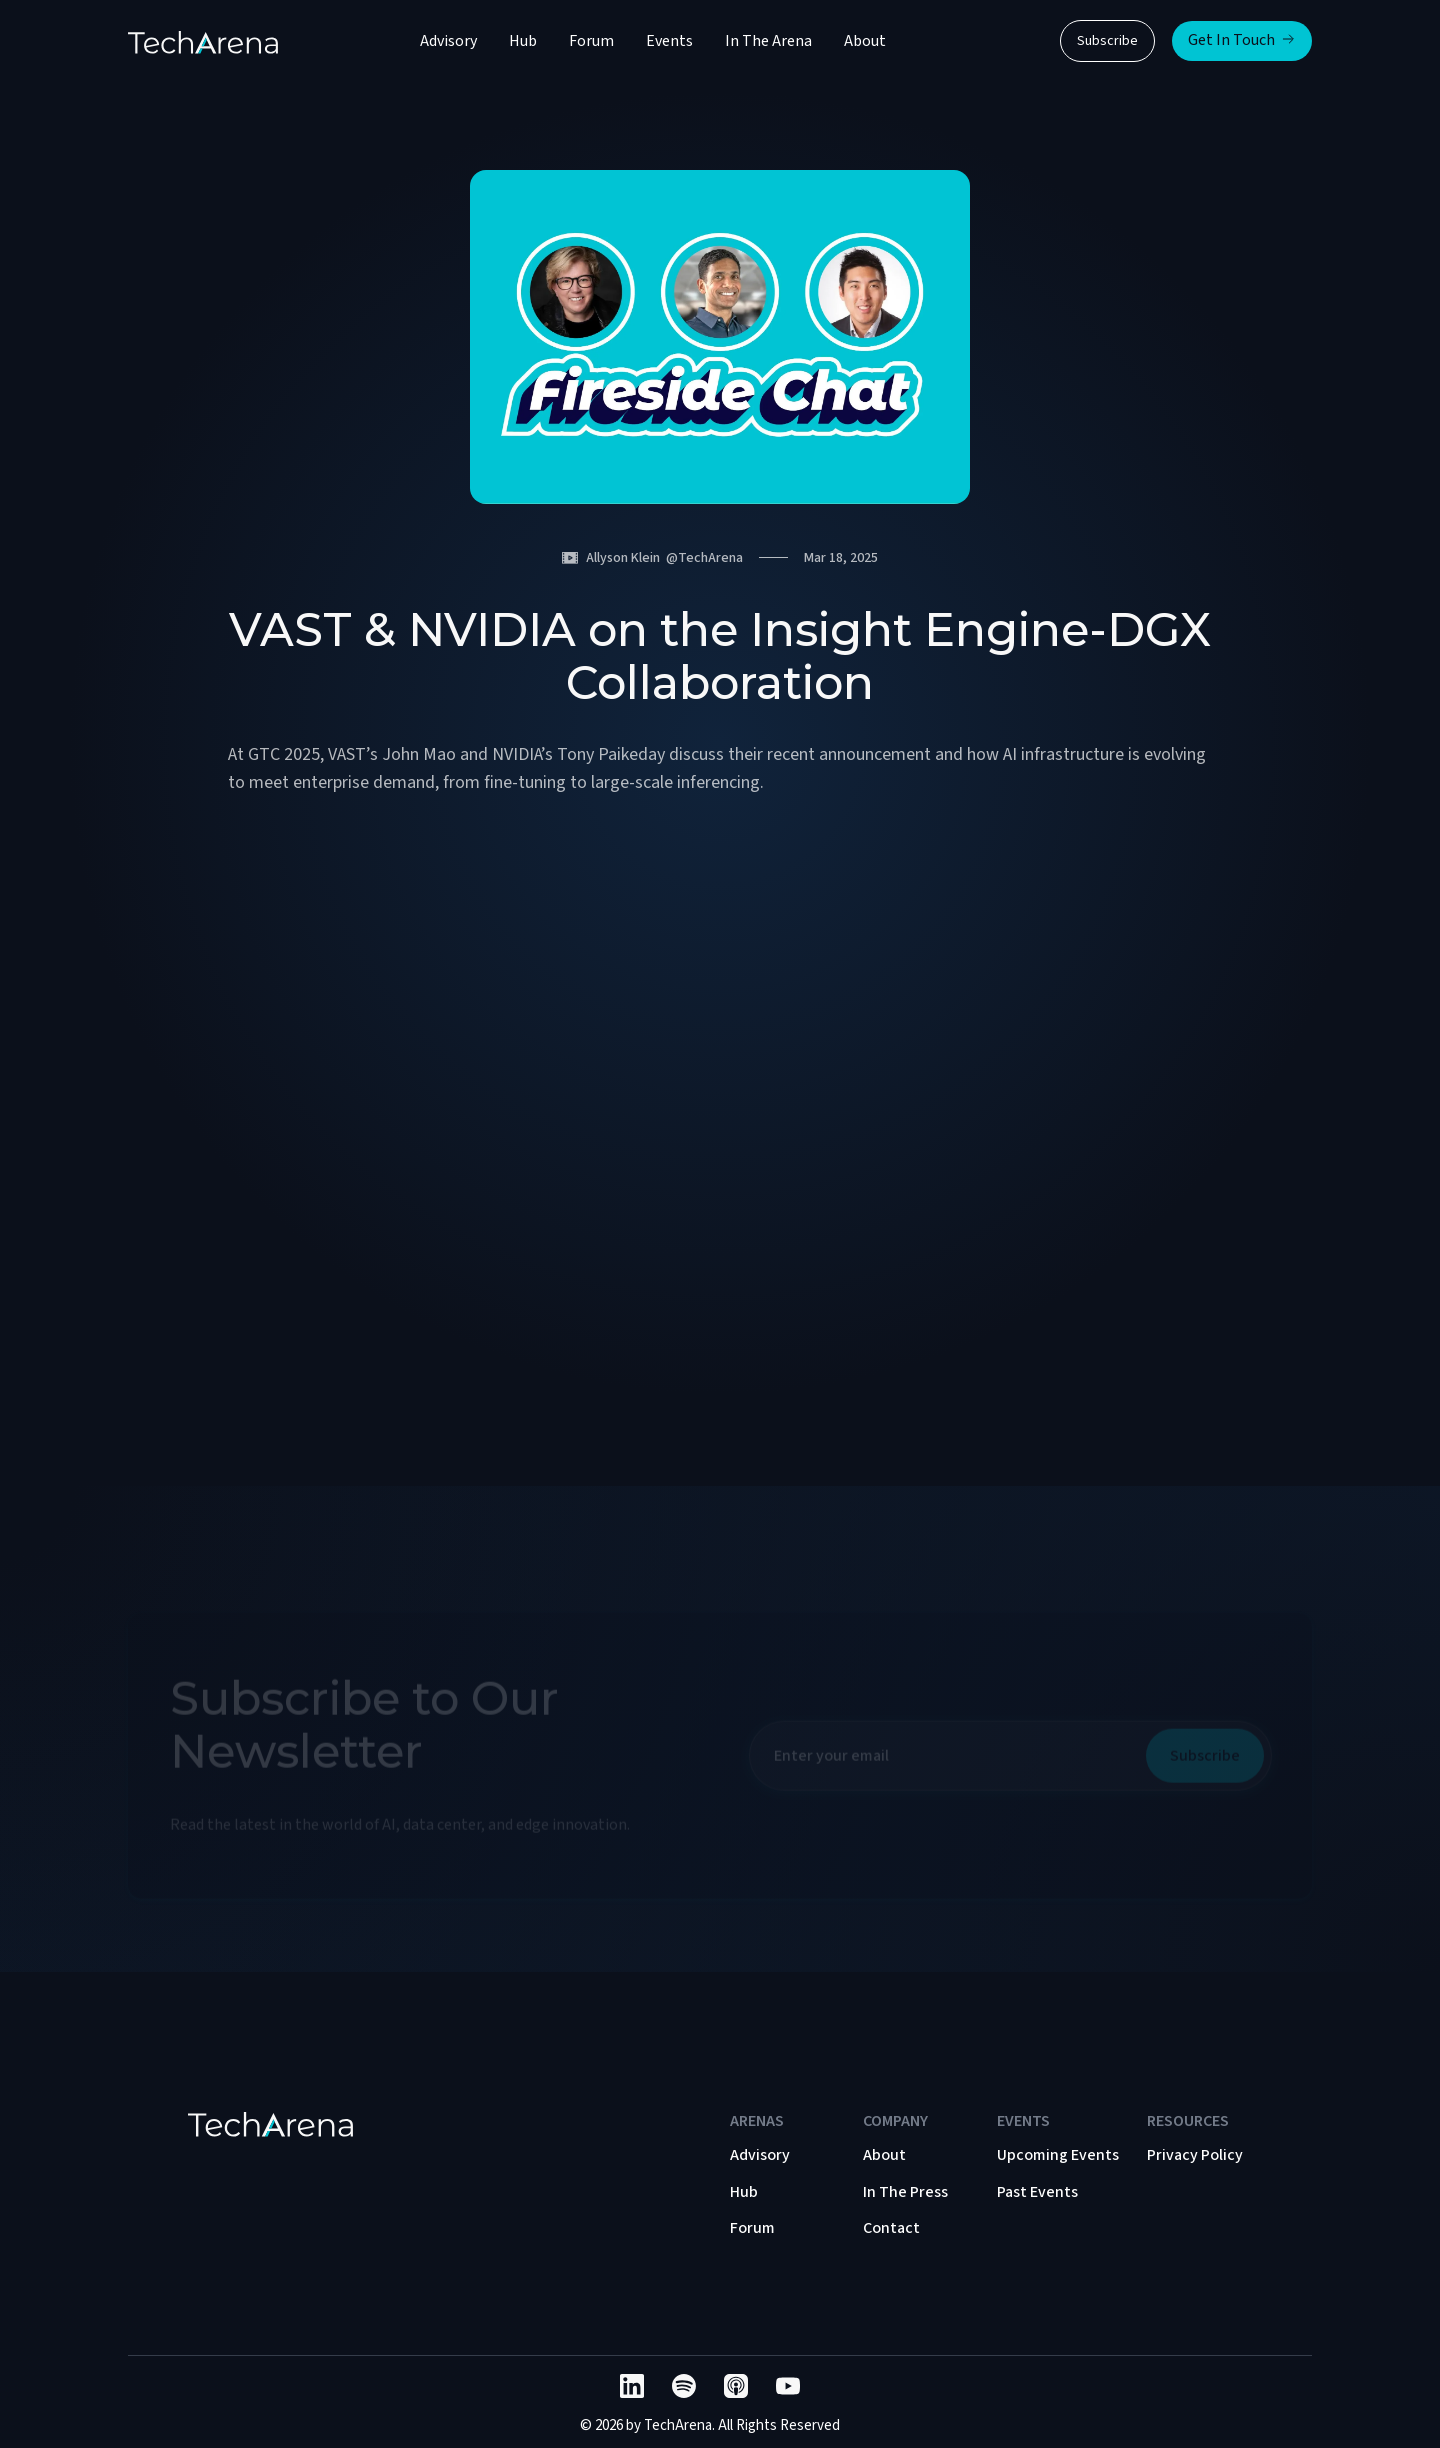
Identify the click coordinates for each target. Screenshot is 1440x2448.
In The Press (905, 2192)
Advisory (448, 41)
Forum (591, 41)
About (865, 41)
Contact (891, 2228)
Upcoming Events (1058, 2155)
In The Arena (768, 41)
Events (669, 41)
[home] (203, 41)
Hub (523, 41)
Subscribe (1107, 41)
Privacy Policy (1195, 2155)
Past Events (1037, 2192)
